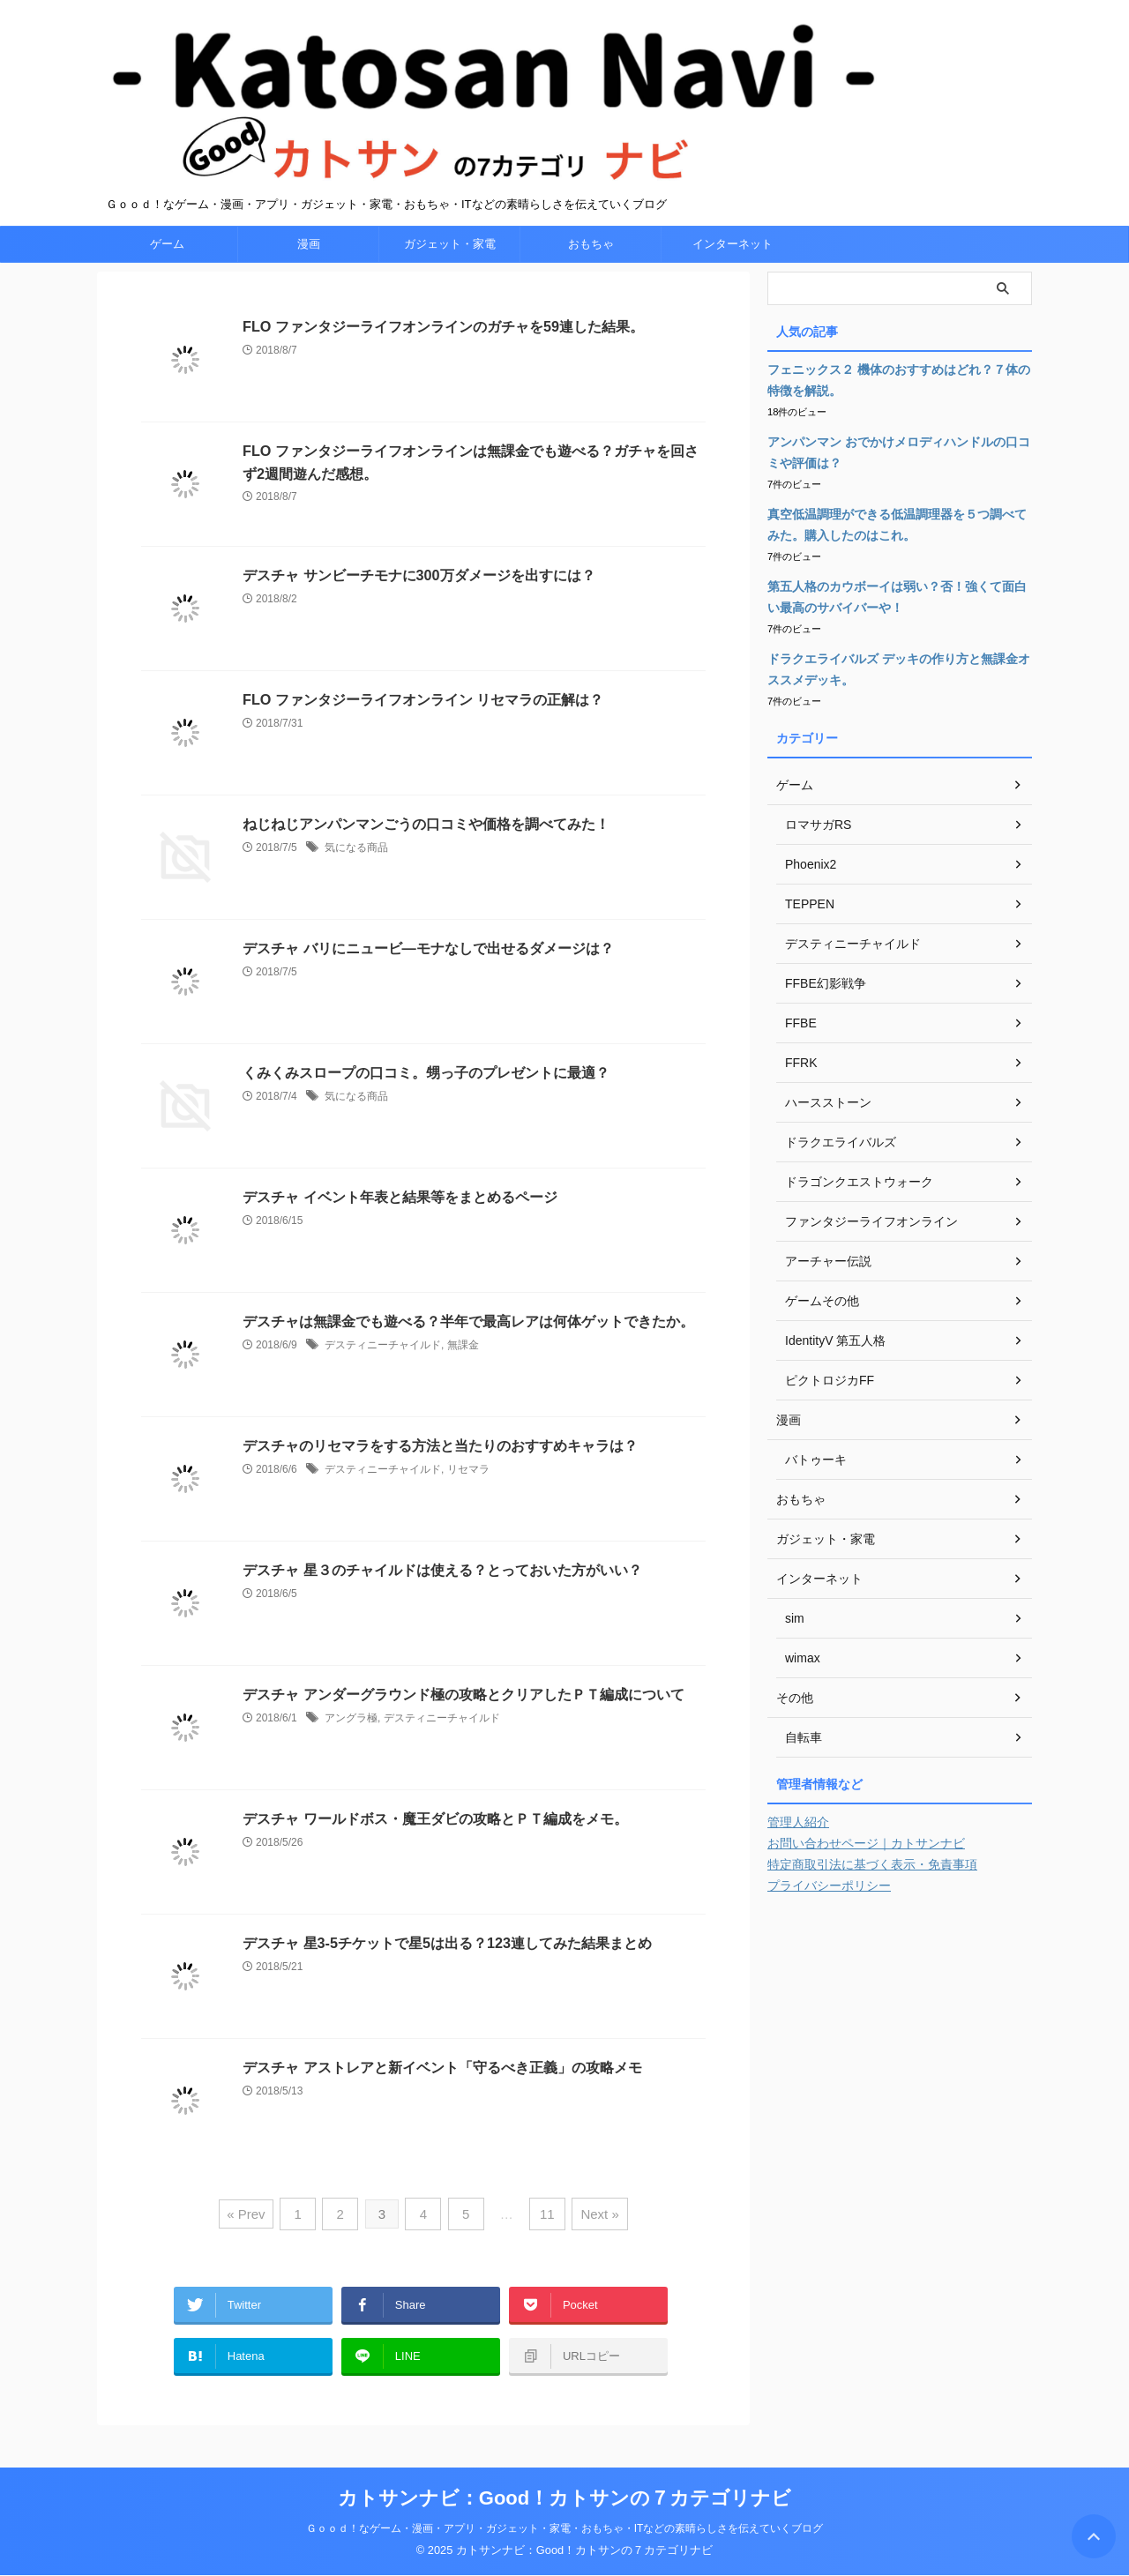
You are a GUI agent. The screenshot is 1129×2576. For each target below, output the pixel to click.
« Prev (252, 2244)
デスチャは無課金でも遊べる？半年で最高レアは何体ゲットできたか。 (468, 1354)
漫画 (308, 276)
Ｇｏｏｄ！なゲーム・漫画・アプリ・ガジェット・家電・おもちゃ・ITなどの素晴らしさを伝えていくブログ (565, 2529)
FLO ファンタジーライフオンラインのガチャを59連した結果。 (443, 359)
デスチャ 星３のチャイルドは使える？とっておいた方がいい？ (442, 1602)
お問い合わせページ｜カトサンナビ (866, 1876)
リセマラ (468, 1502)
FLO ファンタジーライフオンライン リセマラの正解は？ (423, 732)
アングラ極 (351, 1750)
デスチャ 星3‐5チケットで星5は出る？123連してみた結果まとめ (447, 1975)
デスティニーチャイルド (383, 1377)
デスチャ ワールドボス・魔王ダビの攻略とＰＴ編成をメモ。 (435, 1851)
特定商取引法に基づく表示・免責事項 (872, 1897)
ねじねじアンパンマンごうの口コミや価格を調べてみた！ (426, 856)
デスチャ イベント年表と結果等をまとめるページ (400, 1229)
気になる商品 (356, 880)
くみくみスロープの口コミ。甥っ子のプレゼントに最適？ (426, 1105)
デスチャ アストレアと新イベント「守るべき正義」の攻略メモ (442, 2100)
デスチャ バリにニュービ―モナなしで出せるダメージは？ (428, 981)
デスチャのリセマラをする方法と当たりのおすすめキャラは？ (440, 1478)
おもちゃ (591, 276)
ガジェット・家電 (450, 276)
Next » (595, 2244)
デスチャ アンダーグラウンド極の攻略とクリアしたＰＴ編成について (463, 1727)
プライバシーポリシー (829, 1918)
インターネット (732, 276)
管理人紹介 (798, 1855)
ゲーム (167, 276)
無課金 (463, 1377)
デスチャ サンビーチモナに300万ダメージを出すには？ (418, 608)
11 (544, 2244)
